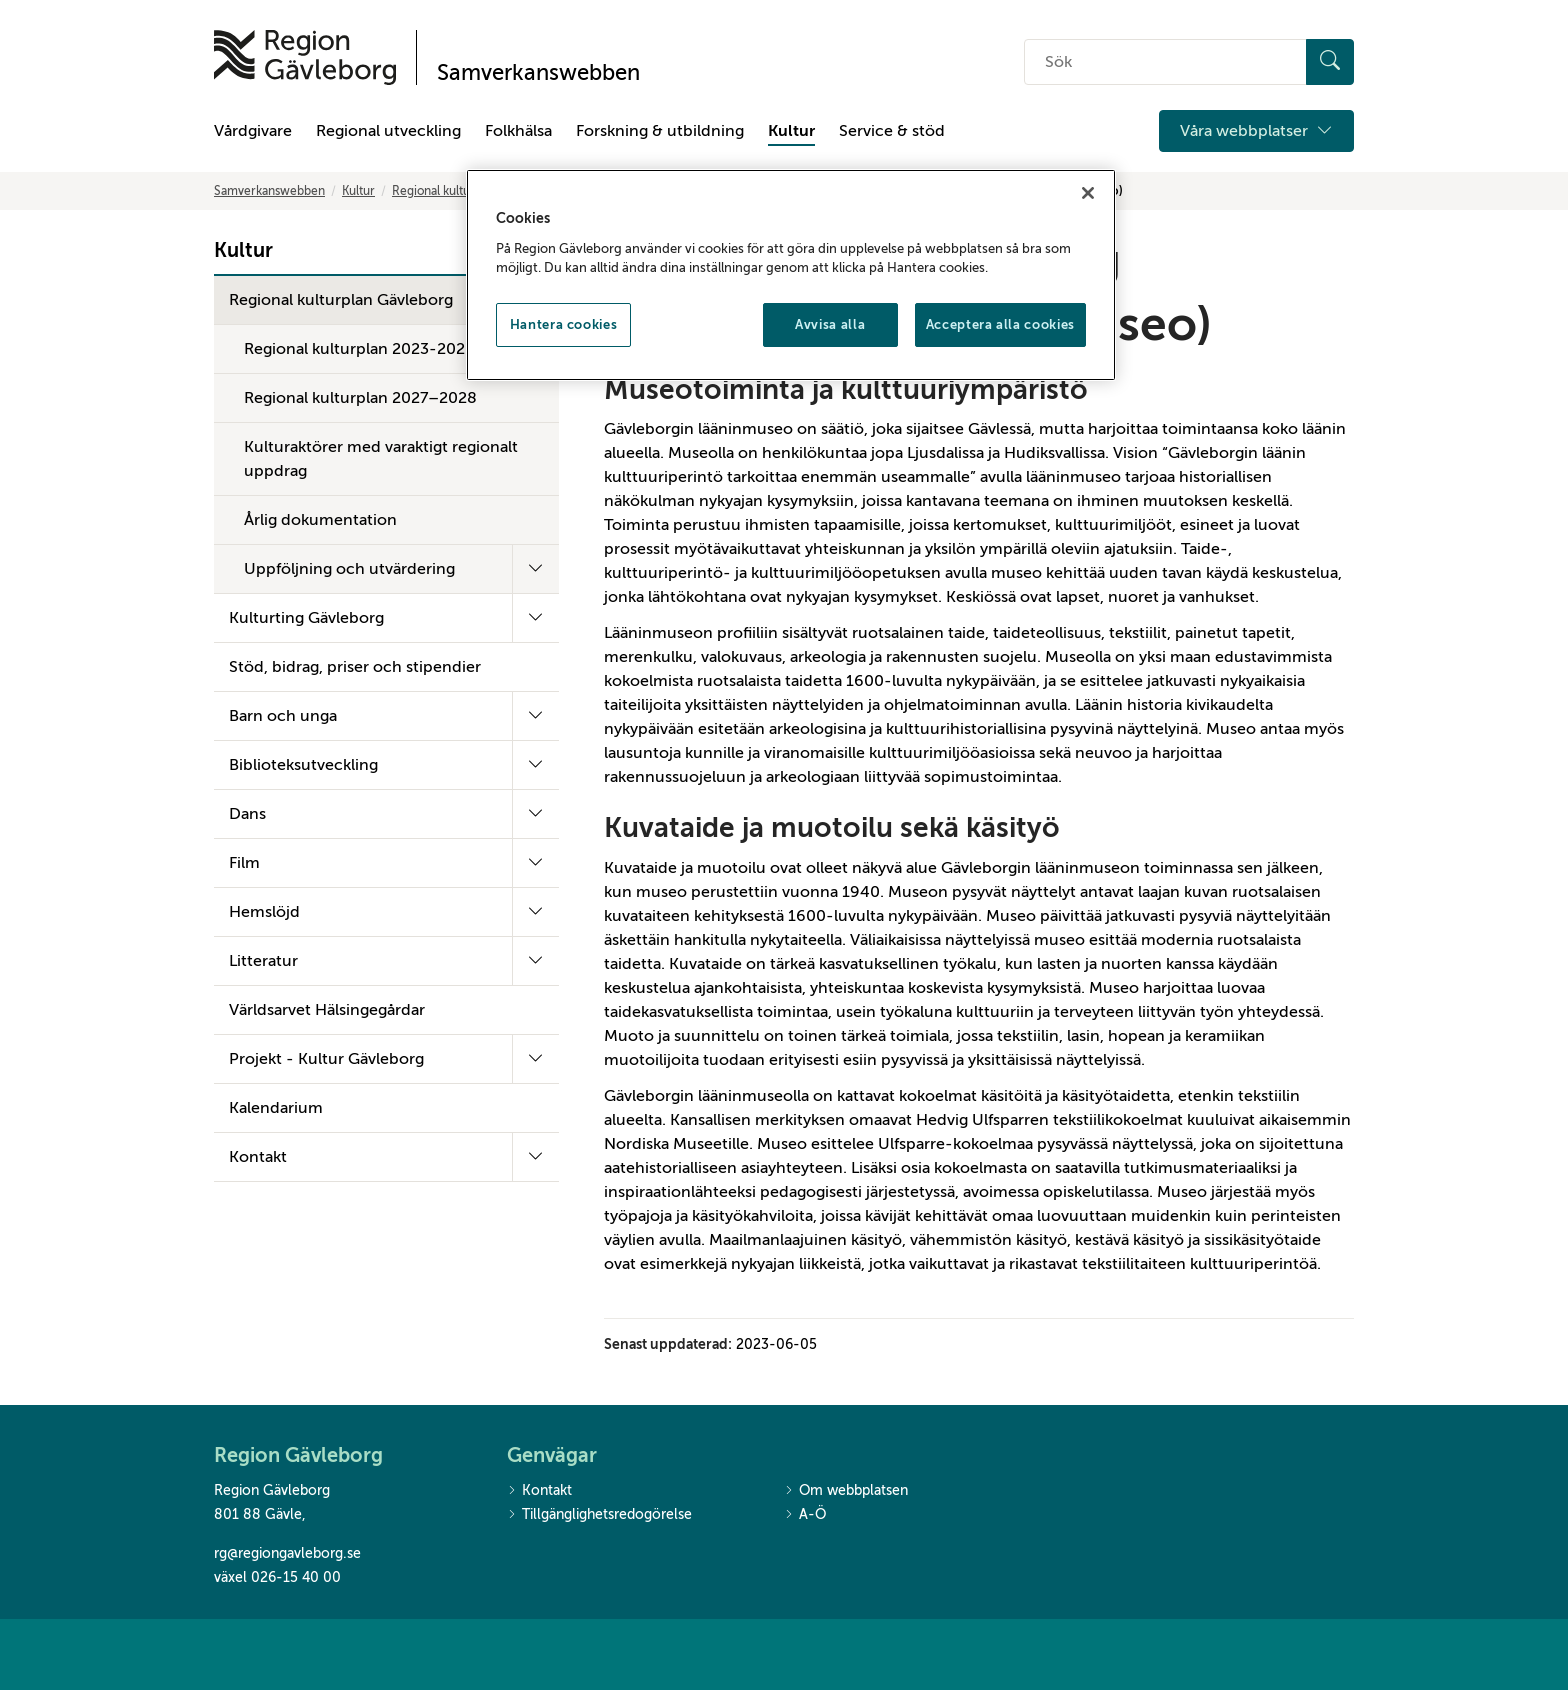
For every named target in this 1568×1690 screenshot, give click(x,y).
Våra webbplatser (1256, 131)
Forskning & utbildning (660, 131)
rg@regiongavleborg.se (287, 1553)
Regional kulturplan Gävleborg (341, 300)
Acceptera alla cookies (1000, 324)
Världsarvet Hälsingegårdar (327, 1010)
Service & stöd (892, 131)
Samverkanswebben (269, 191)
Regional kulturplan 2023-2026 (359, 349)
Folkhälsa (518, 131)
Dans (247, 814)
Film (244, 863)
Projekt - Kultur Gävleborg (326, 1059)
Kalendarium (276, 1108)
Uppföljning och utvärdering (349, 569)
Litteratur (263, 961)
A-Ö (805, 1515)
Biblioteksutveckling (303, 765)
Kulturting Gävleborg (306, 618)
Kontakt (258, 1157)
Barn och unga (283, 716)
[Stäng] (1088, 193)
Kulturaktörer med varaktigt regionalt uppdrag (381, 459)
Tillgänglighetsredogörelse (599, 1515)
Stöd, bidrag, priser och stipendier (355, 667)
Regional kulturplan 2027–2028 (360, 398)
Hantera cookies (564, 324)
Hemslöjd (264, 912)
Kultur (791, 131)
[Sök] (1330, 62)
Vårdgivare (253, 131)
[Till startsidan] (305, 57)
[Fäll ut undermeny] (535, 569)
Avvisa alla (830, 324)
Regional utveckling (388, 131)
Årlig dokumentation (320, 520)
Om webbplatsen (846, 1491)
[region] (791, 275)
